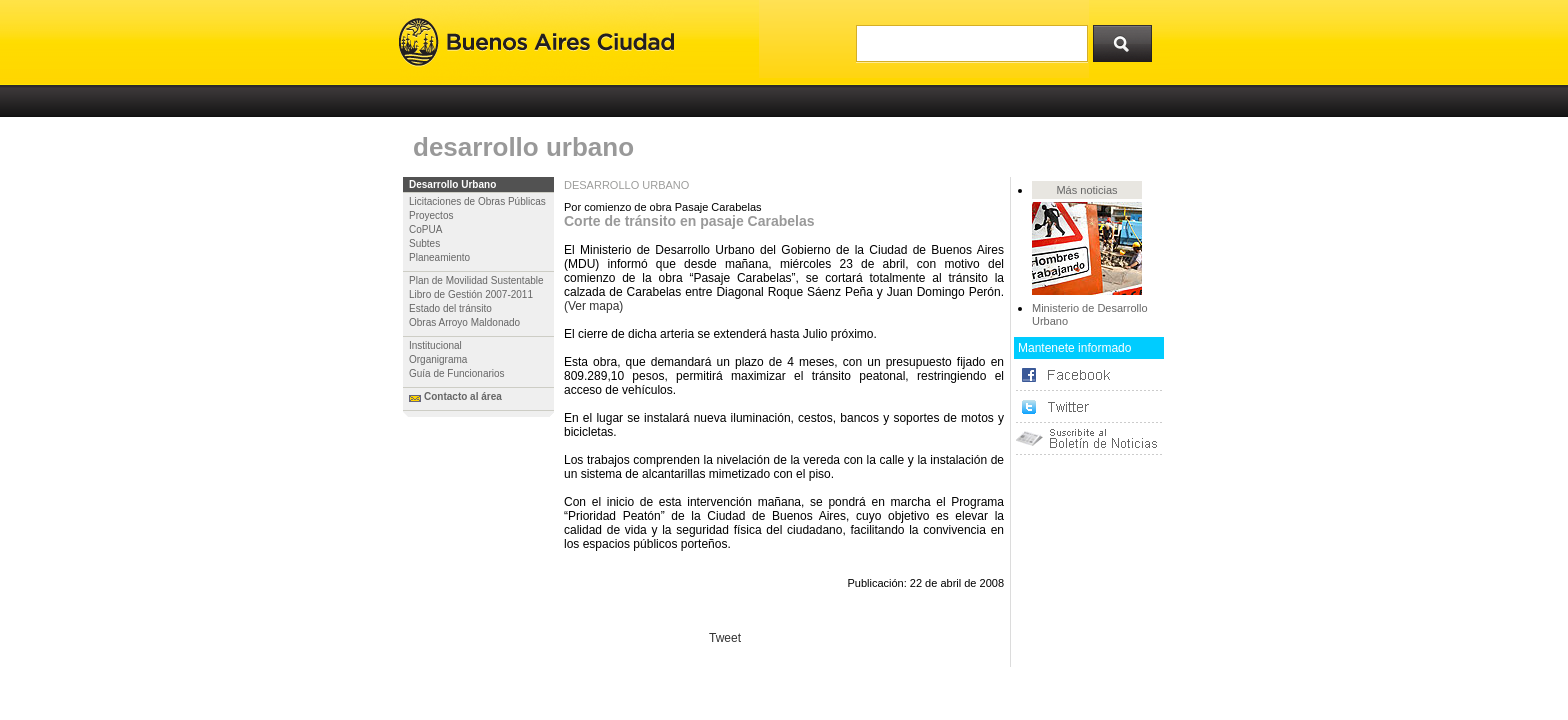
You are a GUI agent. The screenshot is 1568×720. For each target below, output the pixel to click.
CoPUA (425, 229)
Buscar (1129, 39)
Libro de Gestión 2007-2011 (471, 294)
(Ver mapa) (593, 306)
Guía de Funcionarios (457, 373)
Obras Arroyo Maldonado (464, 322)
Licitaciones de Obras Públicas (477, 201)
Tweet (725, 638)
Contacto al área (463, 396)
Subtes (424, 243)
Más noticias (1086, 190)
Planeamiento (439, 257)
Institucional (435, 345)
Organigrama (438, 359)
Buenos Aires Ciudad (536, 42)
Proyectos (431, 215)
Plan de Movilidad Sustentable (476, 280)
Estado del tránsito (450, 308)
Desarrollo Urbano (452, 184)
